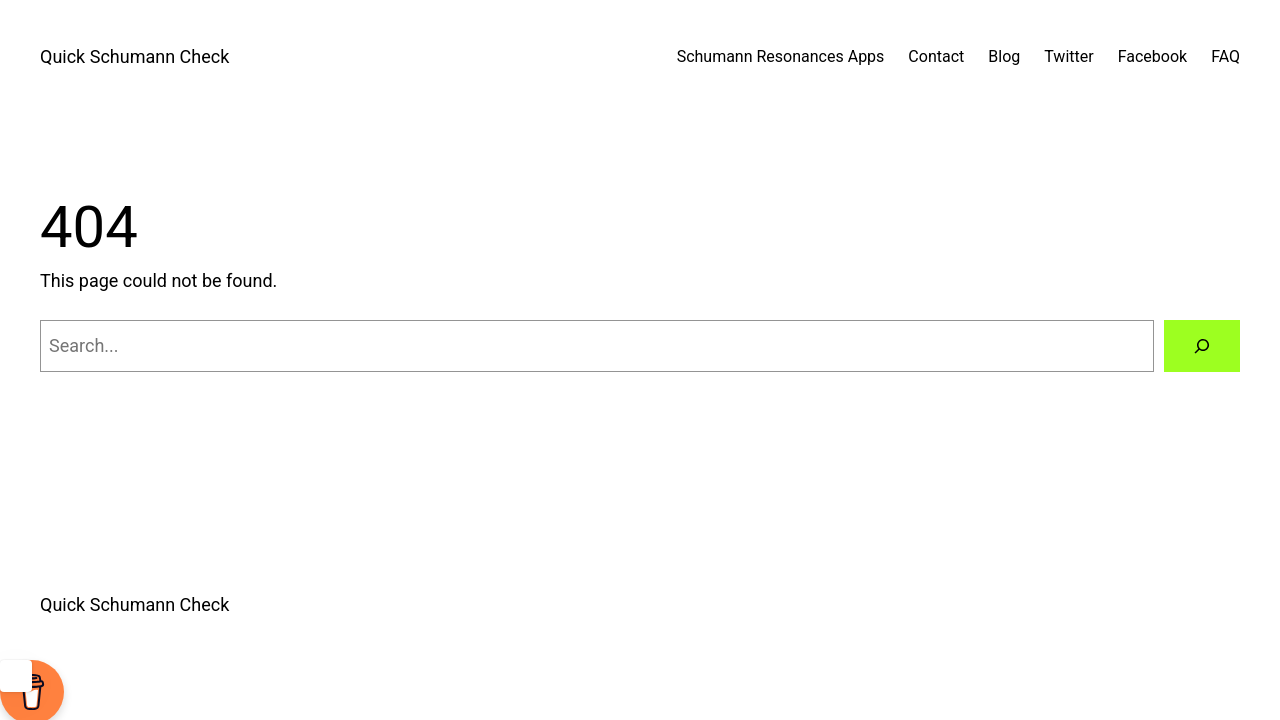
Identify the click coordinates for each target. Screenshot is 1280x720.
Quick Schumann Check (134, 56)
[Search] (1202, 346)
